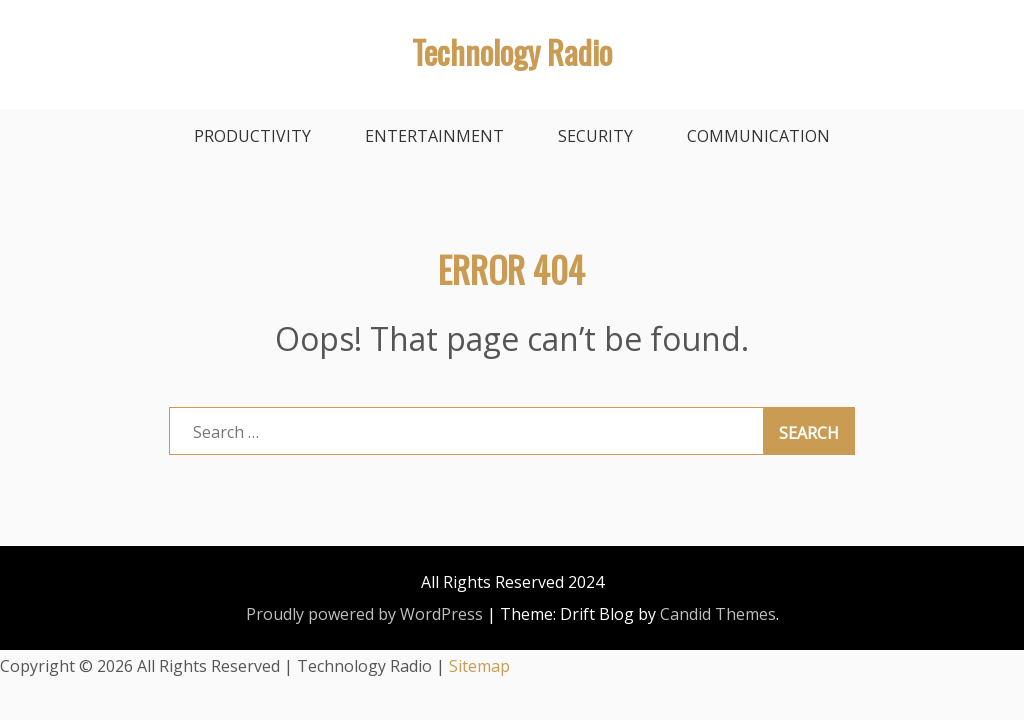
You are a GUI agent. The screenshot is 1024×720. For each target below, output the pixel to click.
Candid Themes (718, 614)
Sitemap (479, 666)
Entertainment (434, 136)
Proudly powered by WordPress (364, 614)
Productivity (252, 136)
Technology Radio (512, 51)
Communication (758, 136)
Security (595, 136)
